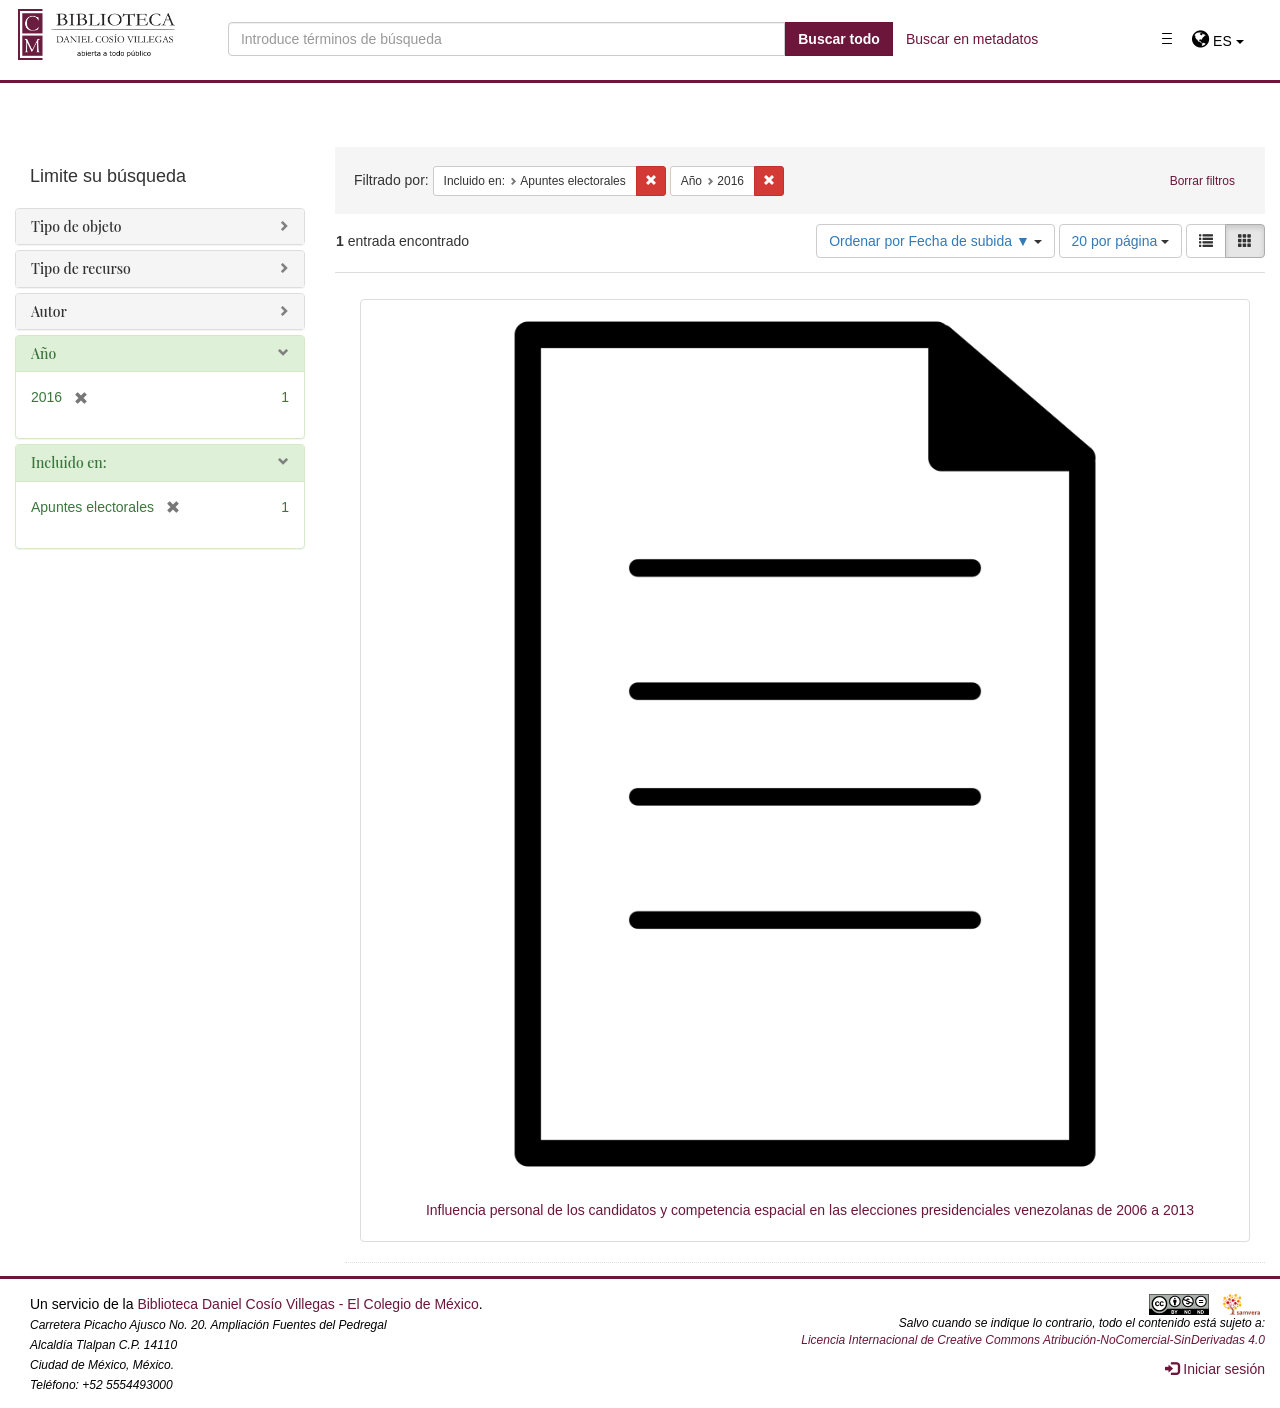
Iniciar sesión (1215, 1369)
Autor (49, 311)
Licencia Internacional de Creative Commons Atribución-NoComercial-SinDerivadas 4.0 (1033, 1340)
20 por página (1121, 241)
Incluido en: (68, 462)
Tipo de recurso (81, 268)
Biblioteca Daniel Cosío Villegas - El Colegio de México (307, 1304)
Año (43, 353)
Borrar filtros (1202, 181)
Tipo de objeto (76, 226)
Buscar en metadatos (972, 39)
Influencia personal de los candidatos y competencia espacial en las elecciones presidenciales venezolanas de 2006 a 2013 (810, 1210)
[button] (1217, 41)
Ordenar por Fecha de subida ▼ (935, 241)
